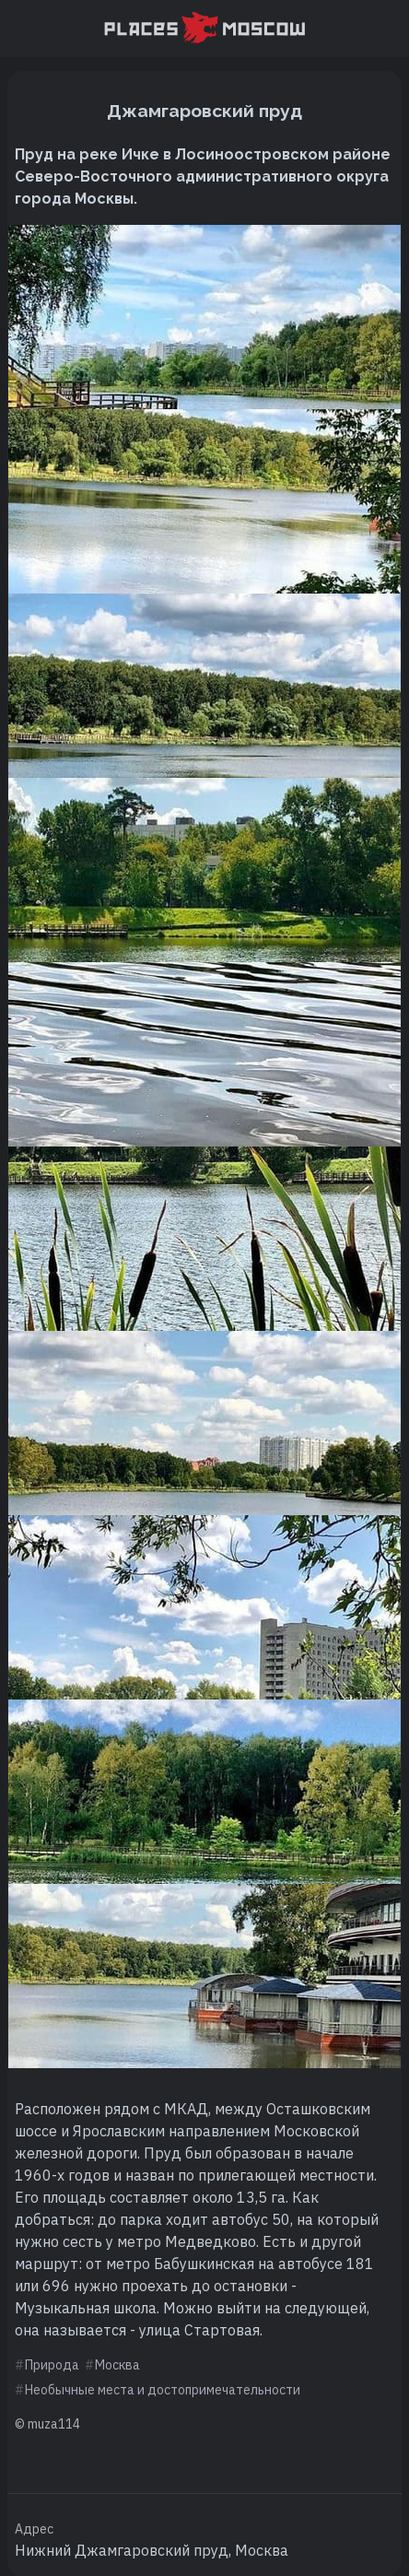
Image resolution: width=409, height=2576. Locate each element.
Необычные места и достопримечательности (162, 2390)
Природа (52, 2365)
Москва (117, 2365)
